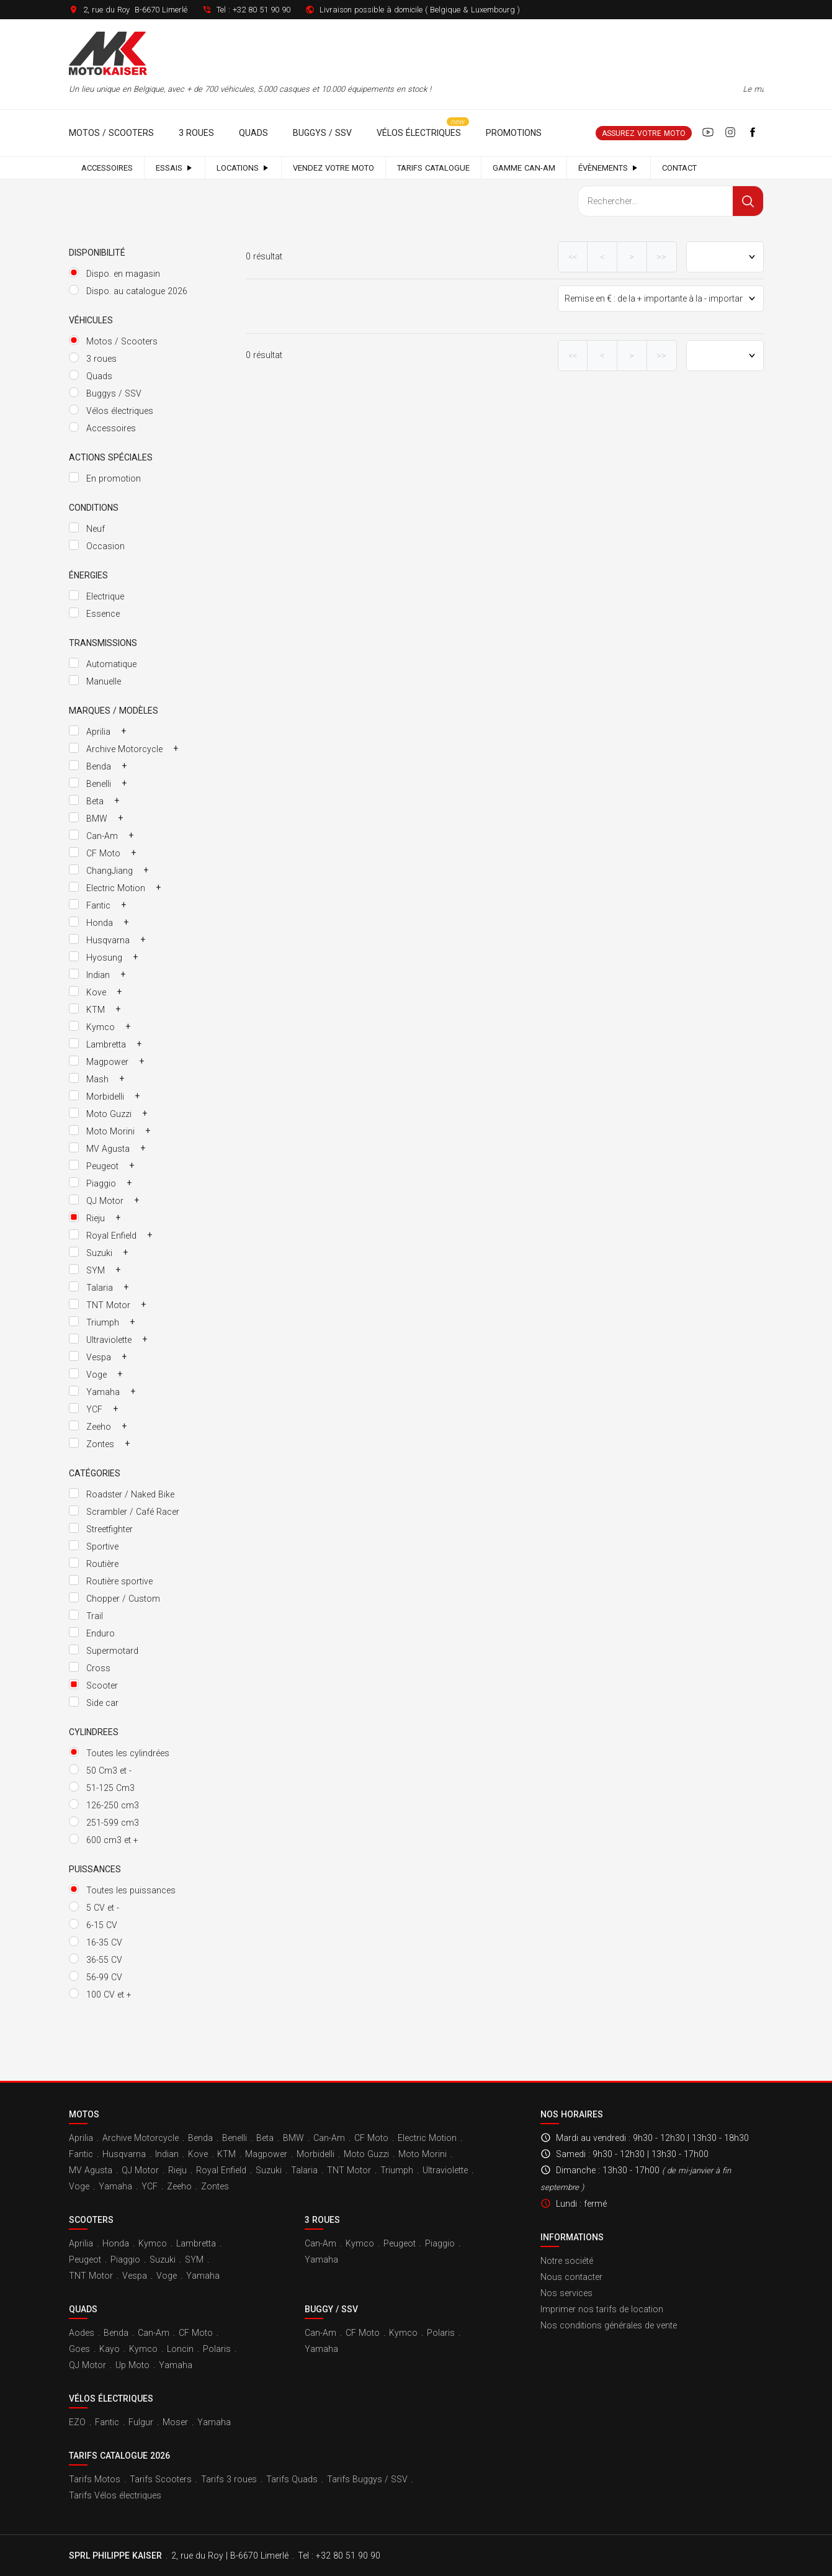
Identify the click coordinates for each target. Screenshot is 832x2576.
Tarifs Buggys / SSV (367, 2479)
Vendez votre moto (333, 168)
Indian (167, 2154)
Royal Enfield (221, 2170)
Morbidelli (315, 2154)
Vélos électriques (419, 133)
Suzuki (269, 2170)
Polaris (217, 2349)
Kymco (152, 2243)
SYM (194, 2259)
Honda (115, 2243)
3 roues (196, 133)
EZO (77, 2422)
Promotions (514, 133)
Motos (84, 2114)
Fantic (81, 2154)
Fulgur (140, 2422)
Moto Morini (422, 2154)
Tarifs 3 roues (229, 2479)
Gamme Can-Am (524, 168)
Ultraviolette (445, 2170)
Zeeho (179, 2186)
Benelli (234, 2138)
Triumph (396, 2170)
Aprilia (81, 2138)
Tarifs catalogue (433, 168)
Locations (243, 168)
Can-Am (329, 2138)
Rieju (177, 2170)
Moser (175, 2422)
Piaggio (125, 2259)
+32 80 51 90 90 (261, 9)
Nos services (566, 2293)
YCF (149, 2186)
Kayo (109, 2349)
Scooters (91, 2220)
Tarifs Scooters (161, 2479)
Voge (79, 2186)
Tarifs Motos (94, 2479)
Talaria (304, 2170)
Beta (265, 2138)
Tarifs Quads (292, 2479)
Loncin (180, 2349)
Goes (79, 2349)
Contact (679, 168)
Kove (198, 2154)
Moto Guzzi (366, 2154)
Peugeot (85, 2259)
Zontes (215, 2186)
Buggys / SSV (322, 133)
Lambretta (196, 2243)
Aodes (81, 2333)
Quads (253, 133)
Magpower (266, 2154)
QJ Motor (140, 2170)
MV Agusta (90, 2170)
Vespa (134, 2276)
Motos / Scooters (111, 133)
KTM (226, 2154)
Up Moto (132, 2365)
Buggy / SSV (331, 2309)
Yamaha (115, 2186)
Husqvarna (124, 2154)
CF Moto (371, 2138)
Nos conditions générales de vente (608, 2325)
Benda (200, 2138)
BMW (293, 2138)
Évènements (608, 168)
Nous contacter (571, 2277)
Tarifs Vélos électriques (115, 2495)
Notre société (566, 2261)
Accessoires (107, 168)
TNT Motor (349, 2170)
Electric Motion (427, 2138)
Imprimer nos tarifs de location (601, 2309)
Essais (175, 168)
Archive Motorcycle (140, 2138)
